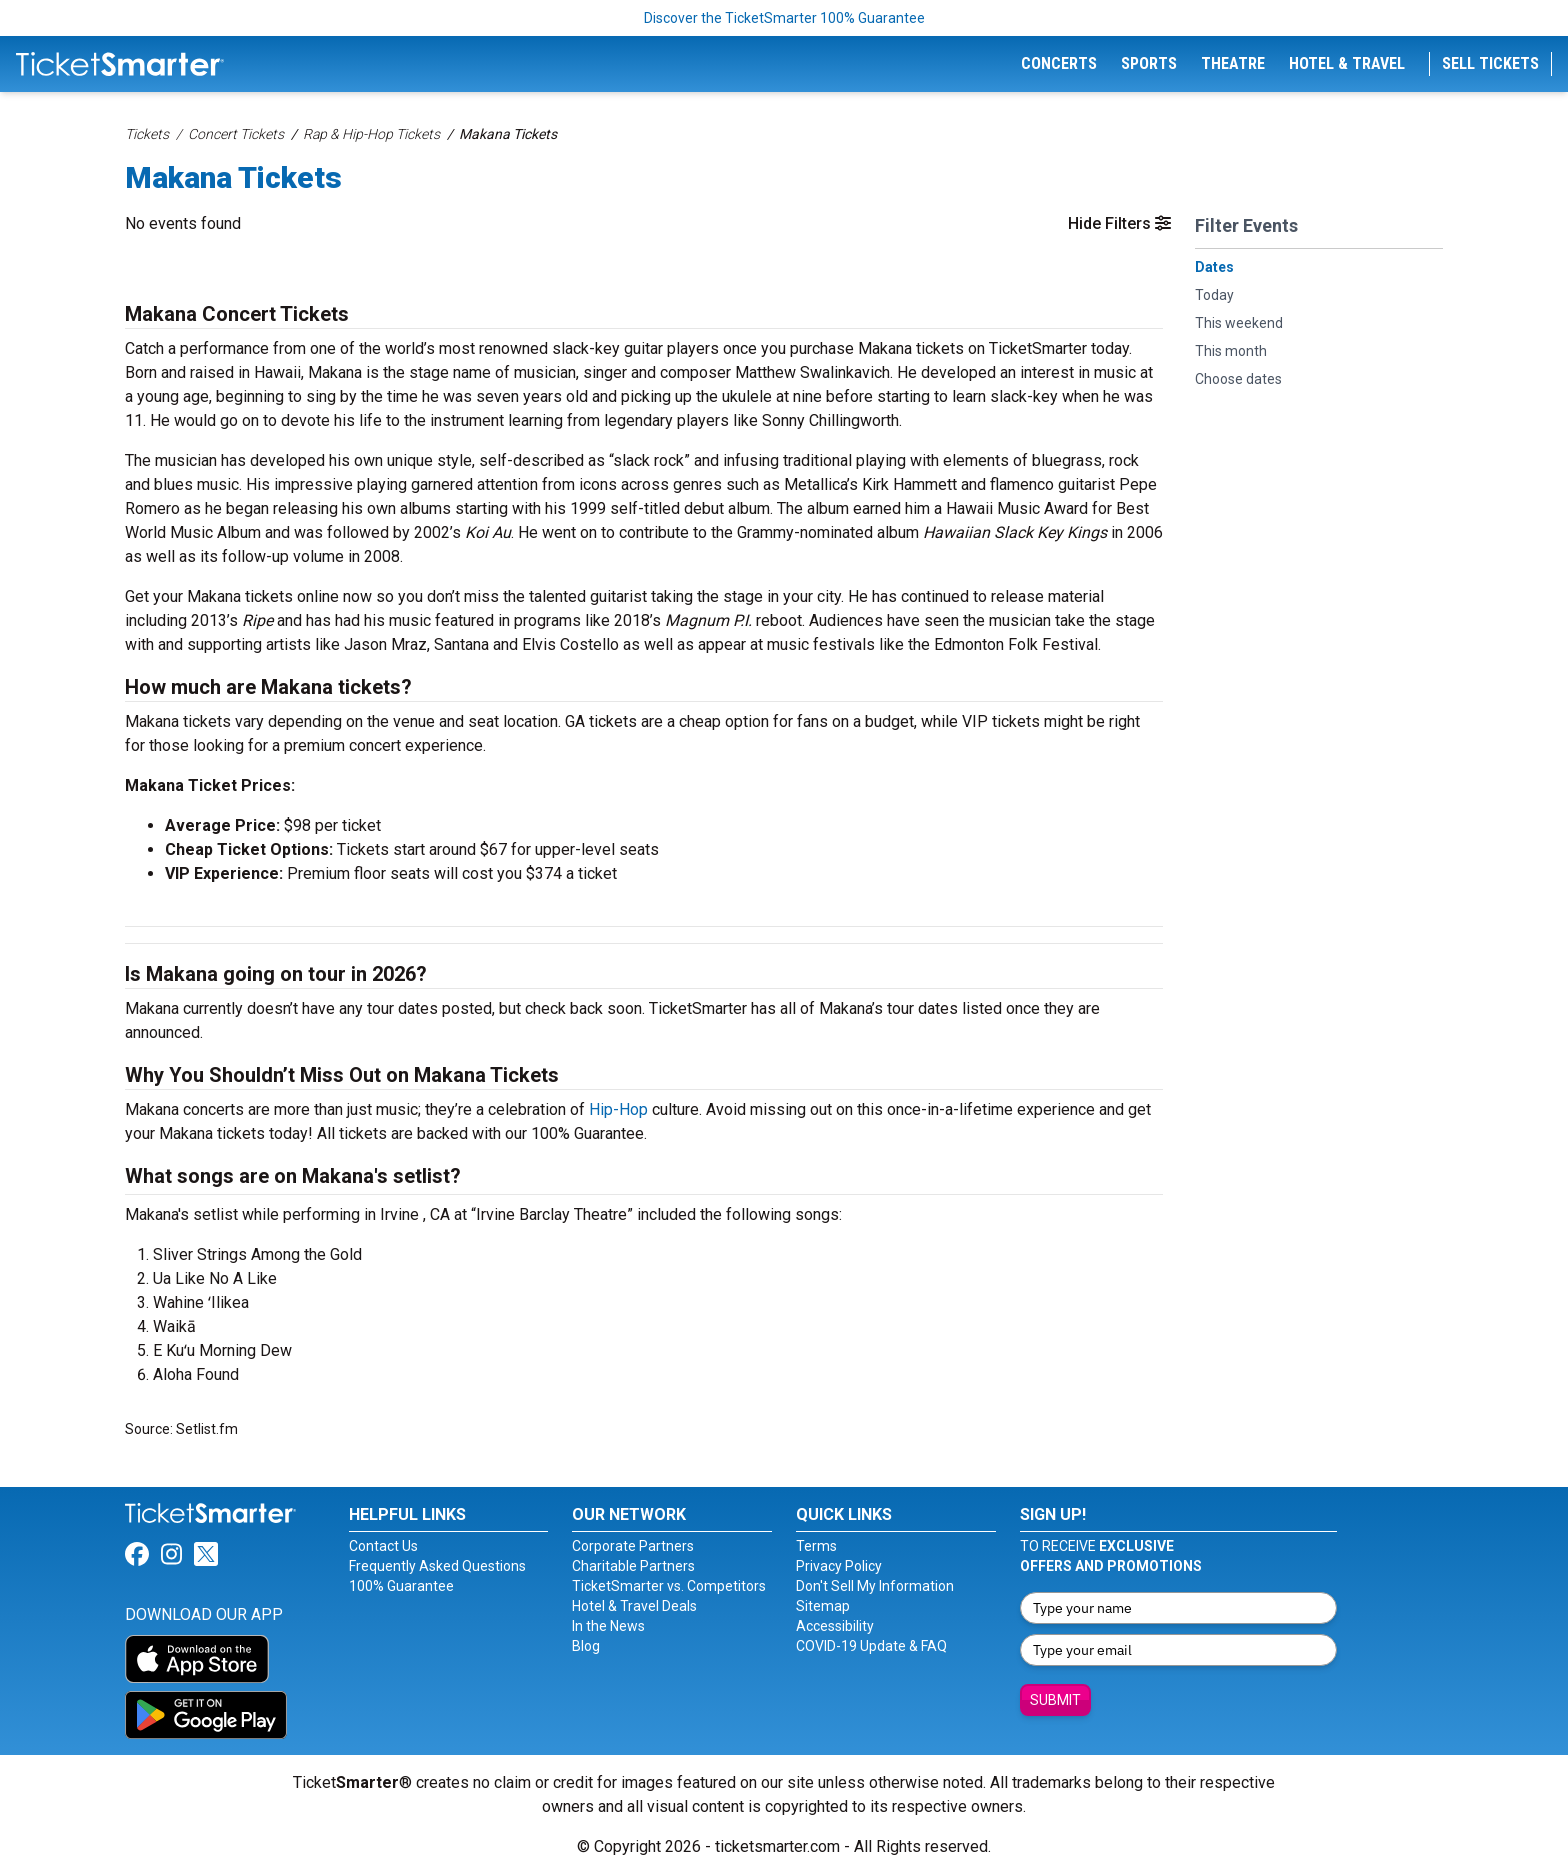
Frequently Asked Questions (437, 1566)
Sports (1149, 63)
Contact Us (383, 1546)
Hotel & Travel (1347, 63)
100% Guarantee (401, 1586)
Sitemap (823, 1606)
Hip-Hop (618, 1109)
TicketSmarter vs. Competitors (669, 1586)
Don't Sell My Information (875, 1586)
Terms (816, 1546)
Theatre (1233, 63)
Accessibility (835, 1626)
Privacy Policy (839, 1566)
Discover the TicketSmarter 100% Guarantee (784, 18)
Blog (586, 1646)
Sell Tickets (1490, 63)
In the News (608, 1626)
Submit (1055, 1700)
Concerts (1059, 63)
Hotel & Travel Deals (634, 1606)
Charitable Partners (633, 1566)
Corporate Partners (633, 1546)
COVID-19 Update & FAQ (871, 1646)
